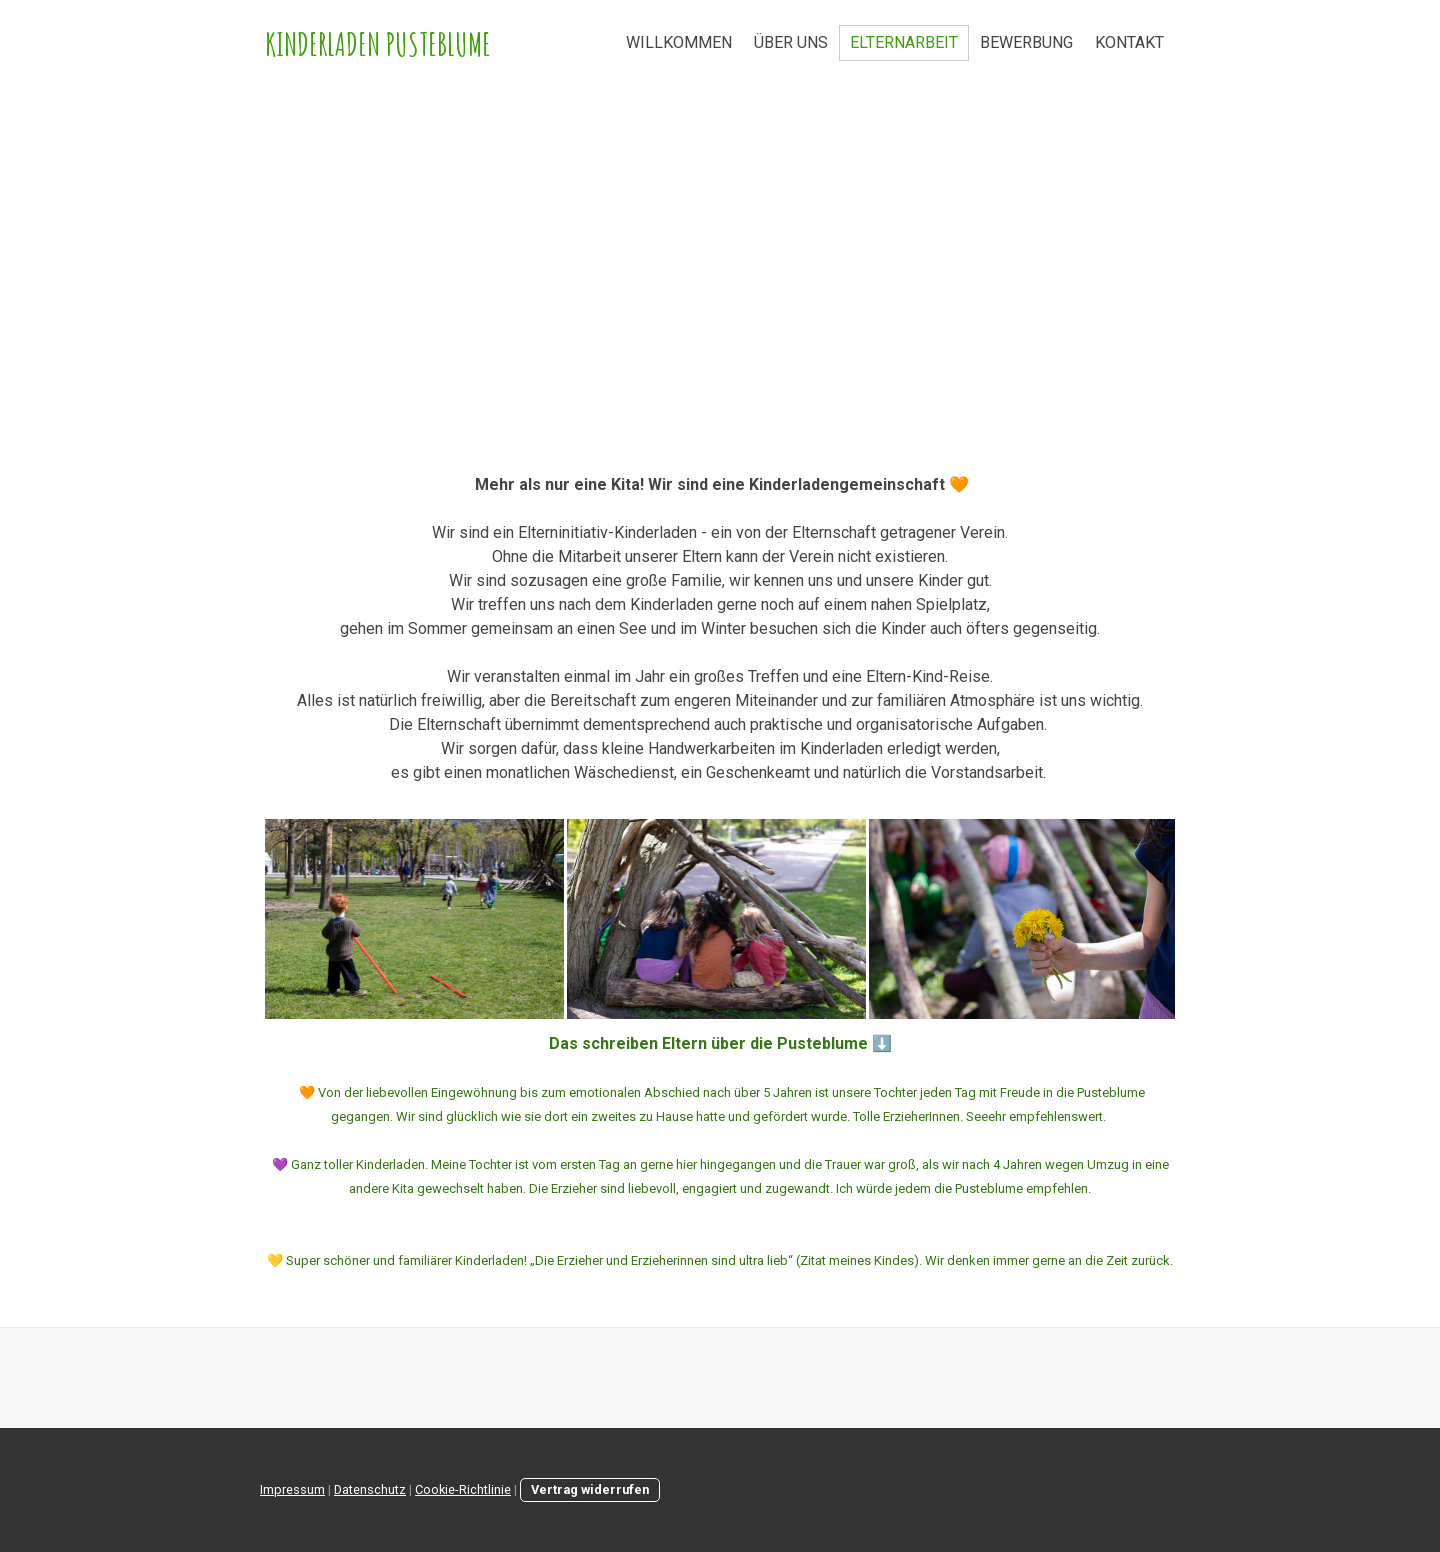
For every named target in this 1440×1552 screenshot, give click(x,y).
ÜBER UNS (791, 42)
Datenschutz (370, 1489)
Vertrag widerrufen (590, 1489)
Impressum (292, 1489)
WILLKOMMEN (679, 42)
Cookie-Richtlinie (463, 1489)
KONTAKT (1129, 42)
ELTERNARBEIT (904, 42)
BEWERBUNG (1026, 42)
